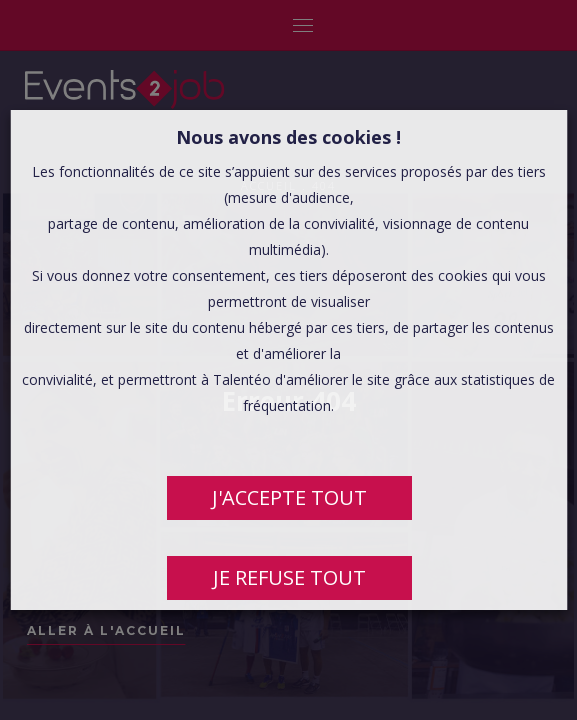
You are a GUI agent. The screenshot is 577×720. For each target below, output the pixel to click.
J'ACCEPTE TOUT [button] (288, 497)
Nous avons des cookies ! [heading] (288, 137)
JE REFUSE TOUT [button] (288, 577)
